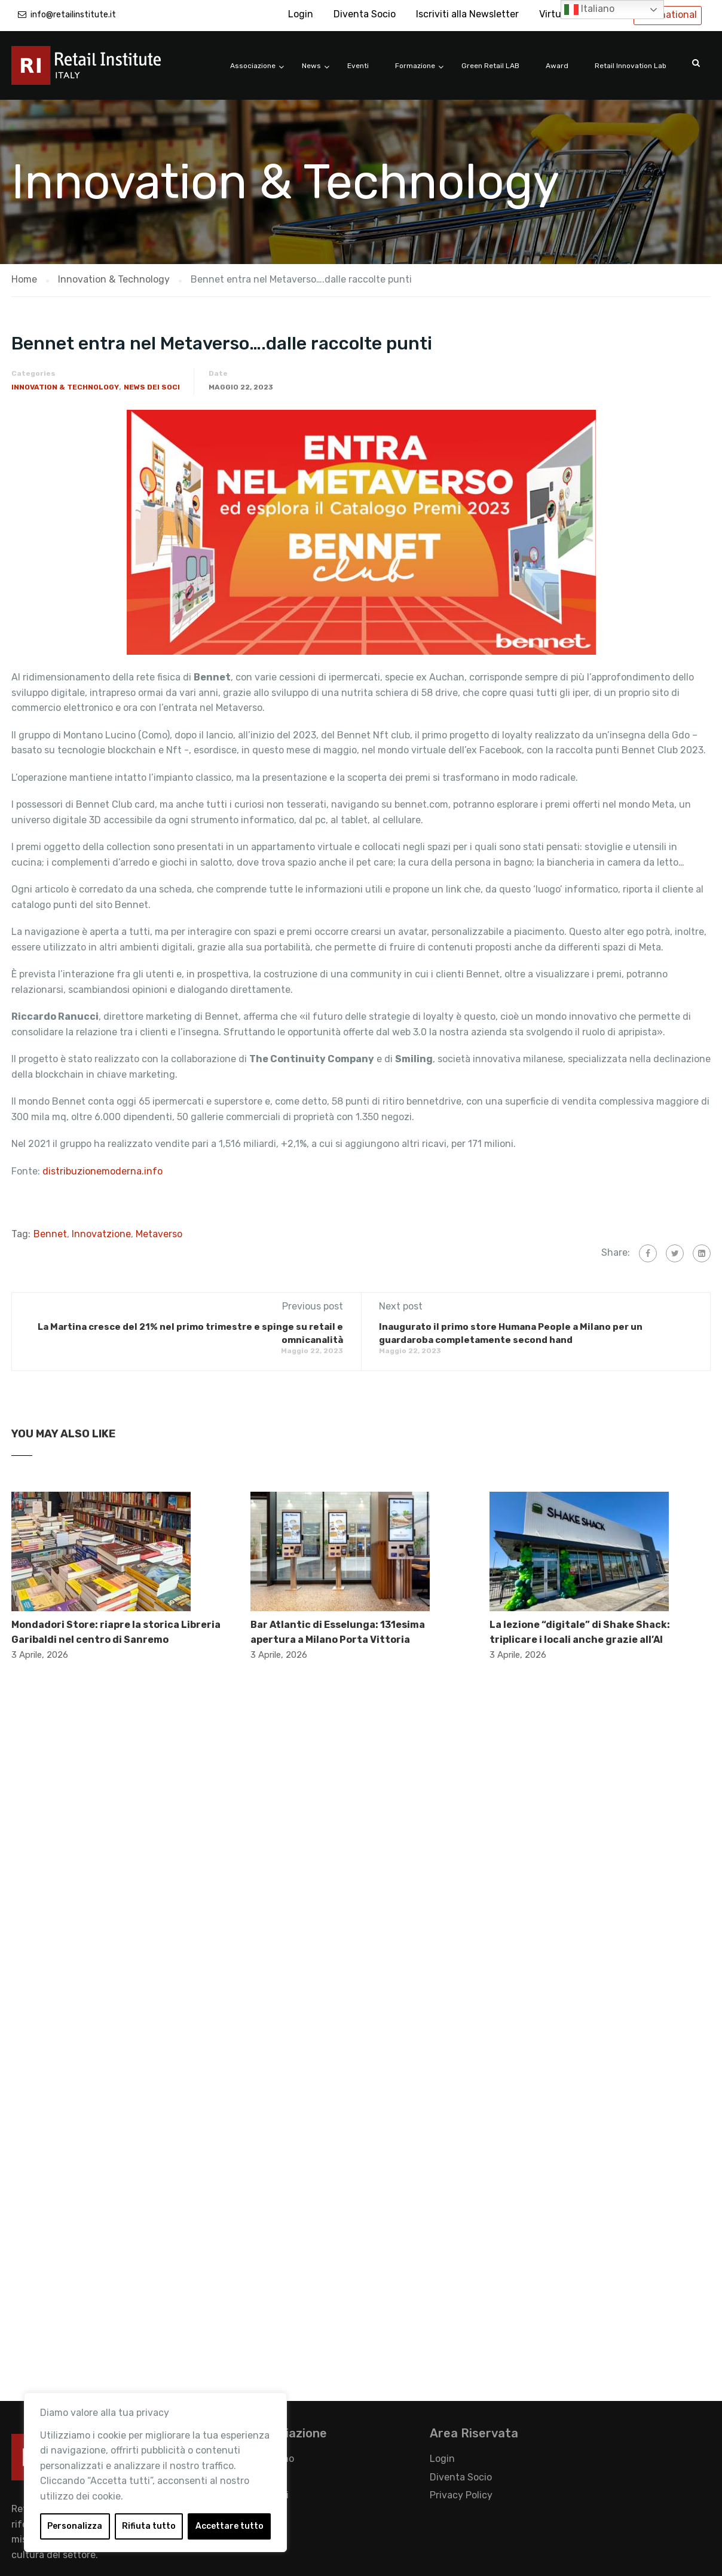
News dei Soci (152, 387)
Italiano (589, 9)
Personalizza (74, 2526)
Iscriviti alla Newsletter (467, 14)
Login (300, 14)
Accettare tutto (229, 2526)
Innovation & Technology (65, 387)
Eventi (358, 66)
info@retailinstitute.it (73, 15)
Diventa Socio (365, 14)
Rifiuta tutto (149, 2526)
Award (557, 66)
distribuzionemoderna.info (102, 1171)
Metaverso (159, 1234)
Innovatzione (101, 1234)
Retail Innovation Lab (630, 66)
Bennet (50, 1234)
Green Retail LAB (490, 66)
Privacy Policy (461, 2495)
